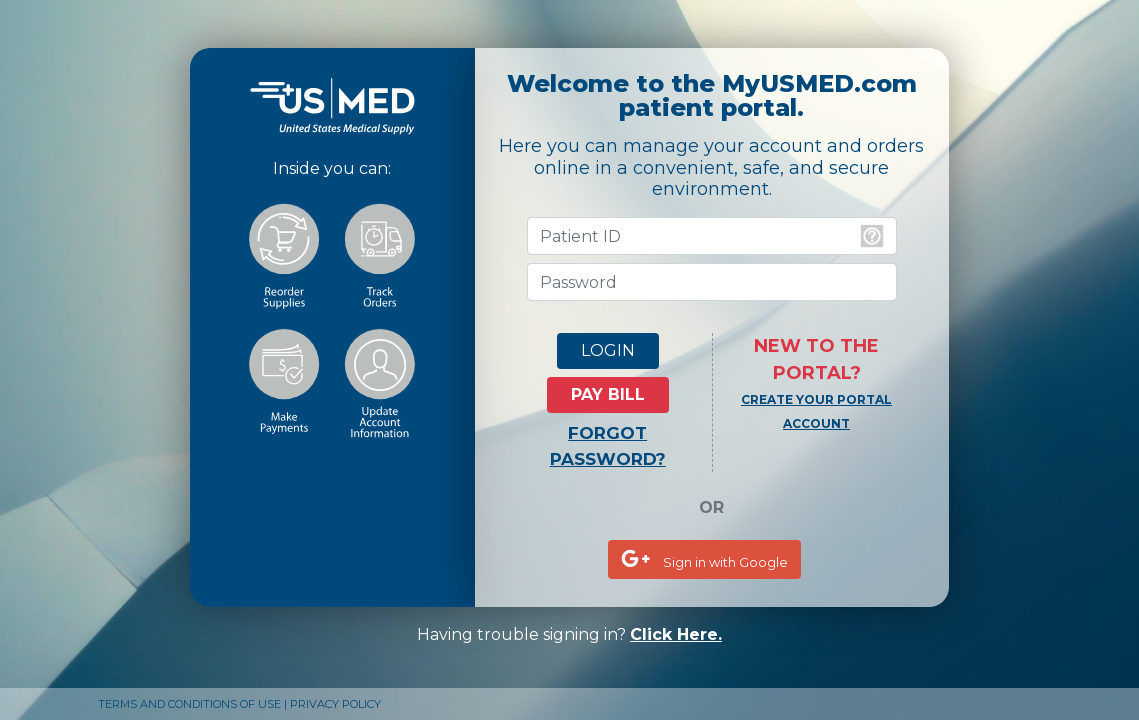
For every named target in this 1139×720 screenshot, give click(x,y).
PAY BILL (608, 394)
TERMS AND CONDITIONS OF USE (189, 704)
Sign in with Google (704, 558)
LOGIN (608, 350)
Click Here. (676, 634)
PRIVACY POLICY (335, 704)
